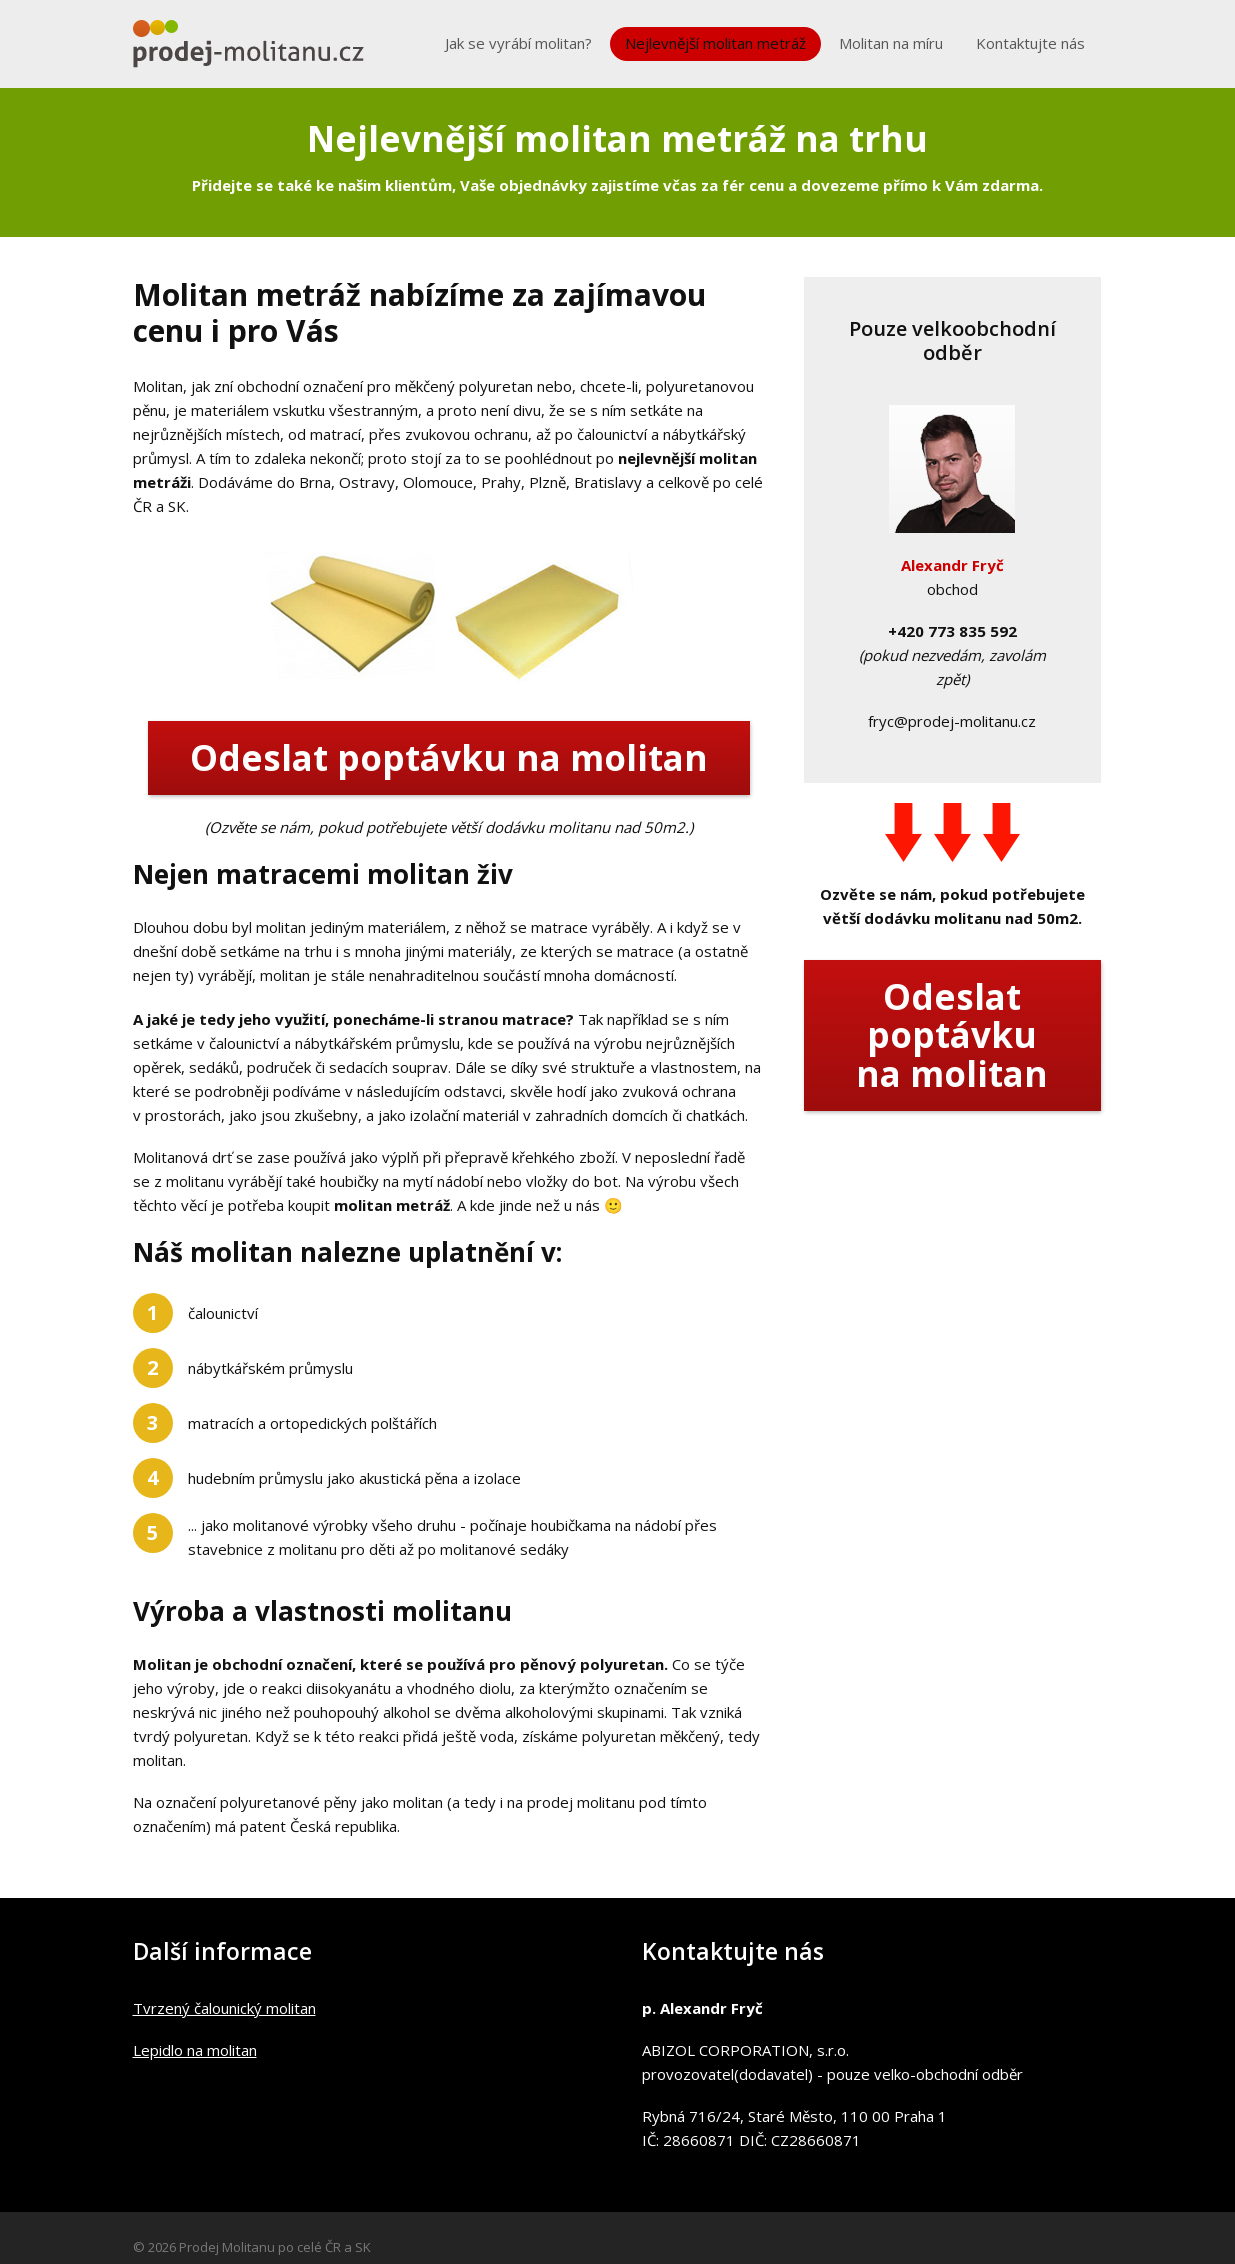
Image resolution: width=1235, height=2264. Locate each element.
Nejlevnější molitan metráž (715, 43)
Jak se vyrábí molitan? (518, 43)
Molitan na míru (891, 43)
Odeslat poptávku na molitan (449, 757)
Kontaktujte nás (1030, 43)
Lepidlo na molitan (195, 2050)
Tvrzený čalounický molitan (224, 2008)
